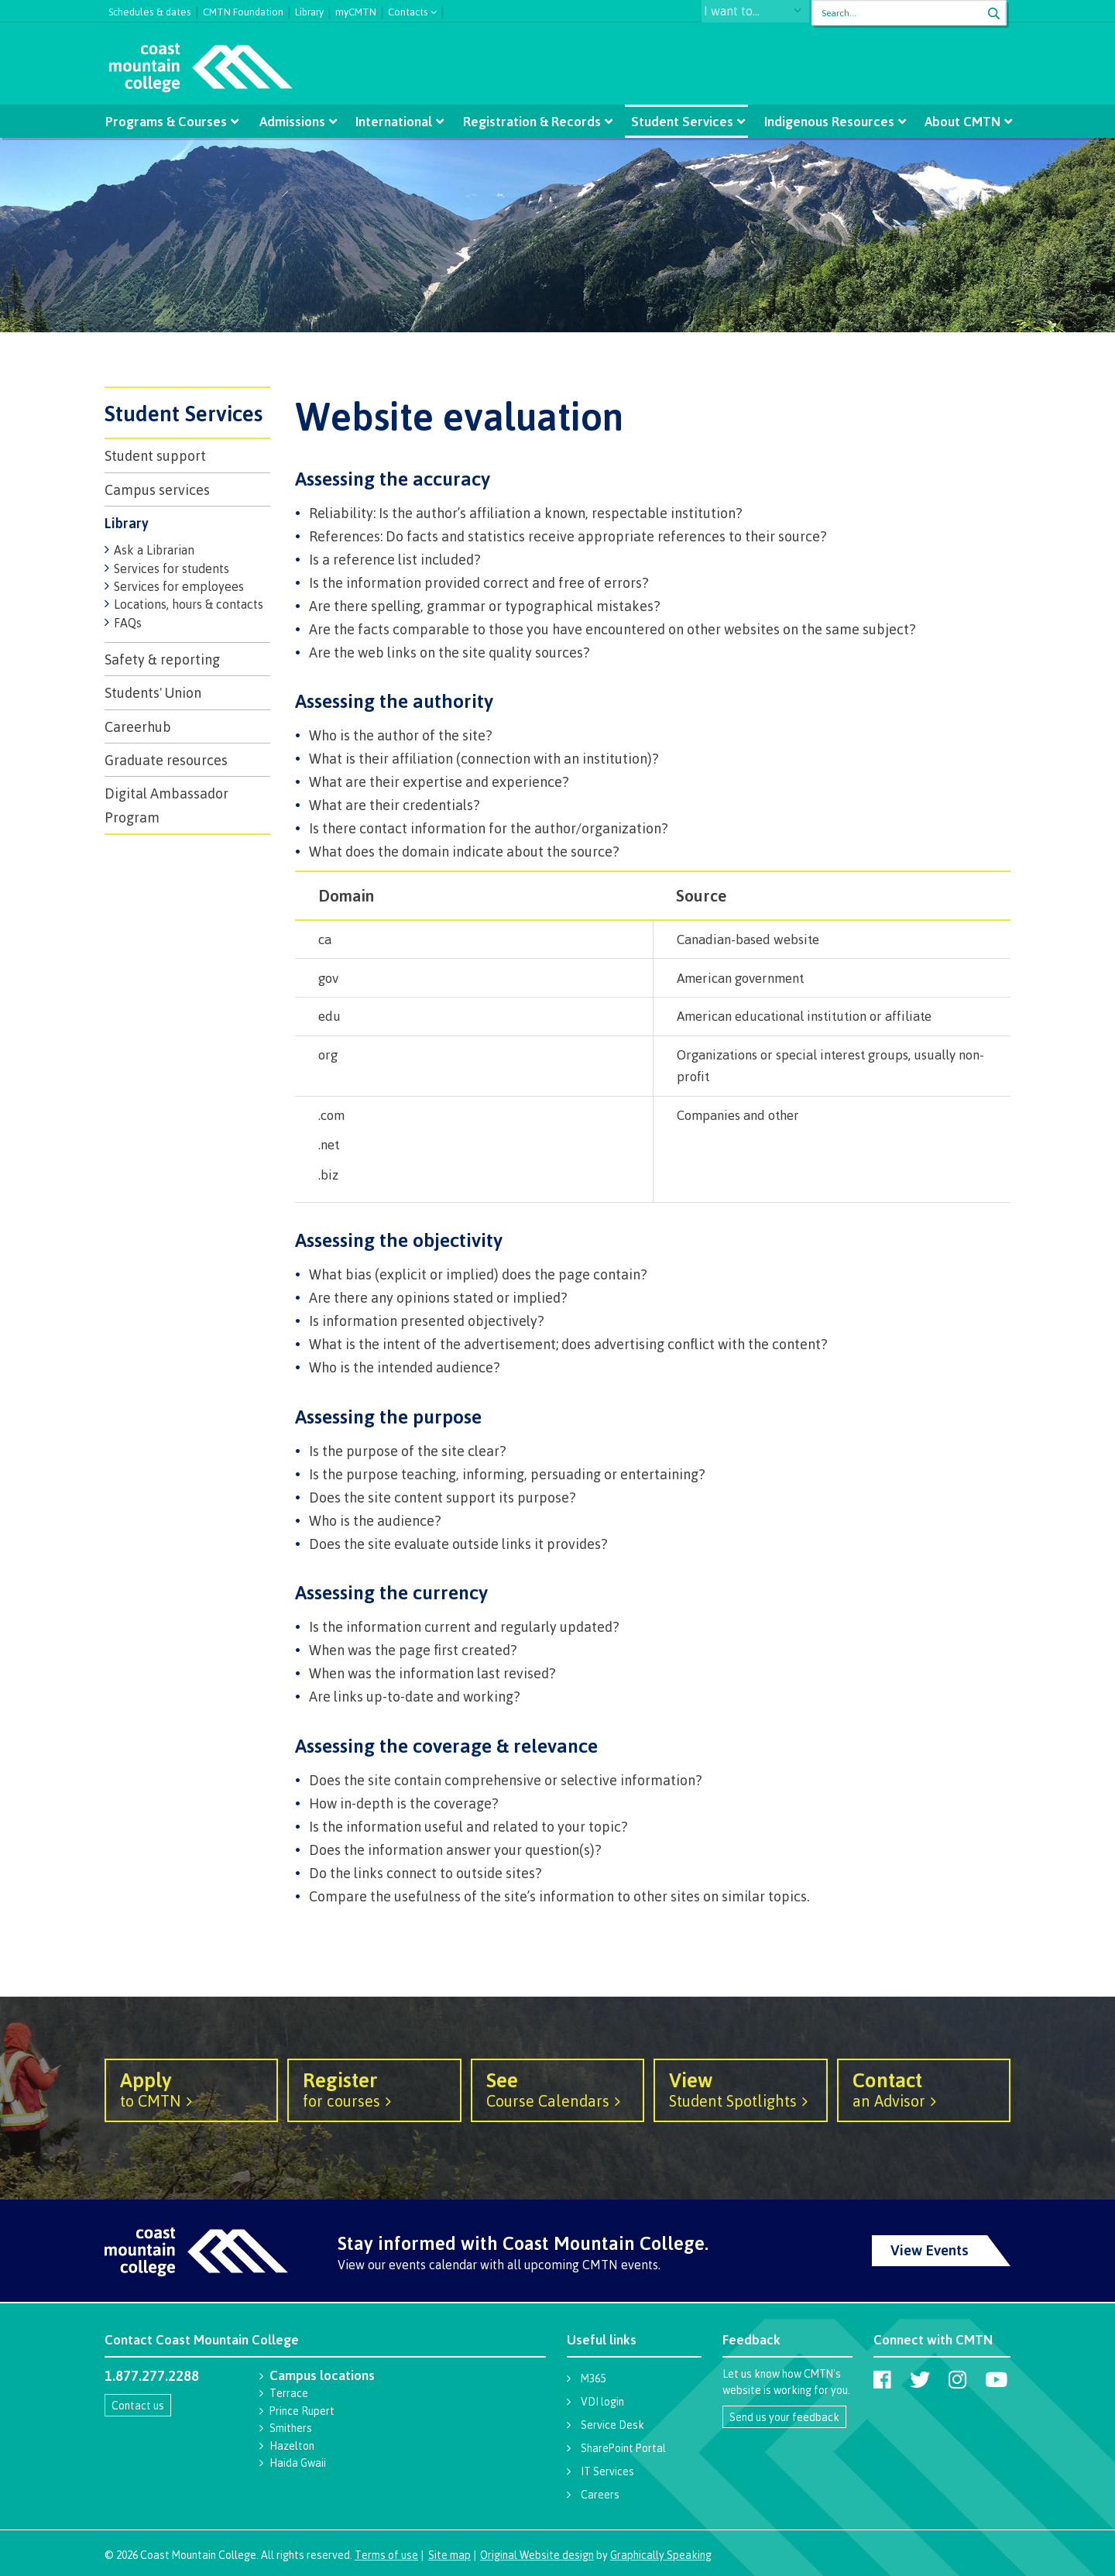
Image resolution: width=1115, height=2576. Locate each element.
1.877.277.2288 (152, 2375)
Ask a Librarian (154, 550)
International (395, 121)
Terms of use (386, 2554)
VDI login (602, 2401)
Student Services (680, 121)
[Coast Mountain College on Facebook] (882, 2379)
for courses (374, 2089)
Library (309, 10)
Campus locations (322, 2375)
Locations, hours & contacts (188, 604)
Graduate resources (166, 759)
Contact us (138, 2405)
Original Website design (537, 2554)
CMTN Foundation (243, 10)
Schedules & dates (149, 10)
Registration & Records (531, 121)
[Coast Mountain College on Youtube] (996, 2379)
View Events (929, 2250)
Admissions (295, 121)
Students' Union (153, 692)
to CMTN (191, 2089)
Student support (155, 455)
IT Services (607, 2471)
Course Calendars (557, 2089)
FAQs (128, 622)
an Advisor (924, 2089)
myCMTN (355, 10)
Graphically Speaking (661, 2554)
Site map (449, 2554)
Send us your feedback (784, 2416)
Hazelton (291, 2445)
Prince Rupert (301, 2410)
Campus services (157, 489)
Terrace (288, 2392)
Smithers (290, 2427)
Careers (600, 2494)
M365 (593, 2378)
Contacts (408, 10)
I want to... (746, 12)
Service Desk (612, 2424)
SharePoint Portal (623, 2447)
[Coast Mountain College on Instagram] (957, 2379)
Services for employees (179, 586)
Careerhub (138, 726)
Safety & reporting (162, 659)
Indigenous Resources (825, 121)
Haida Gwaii (297, 2462)
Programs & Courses (171, 121)
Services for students (171, 568)
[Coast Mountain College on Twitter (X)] (920, 2379)
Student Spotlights (740, 2089)
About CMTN (957, 121)
